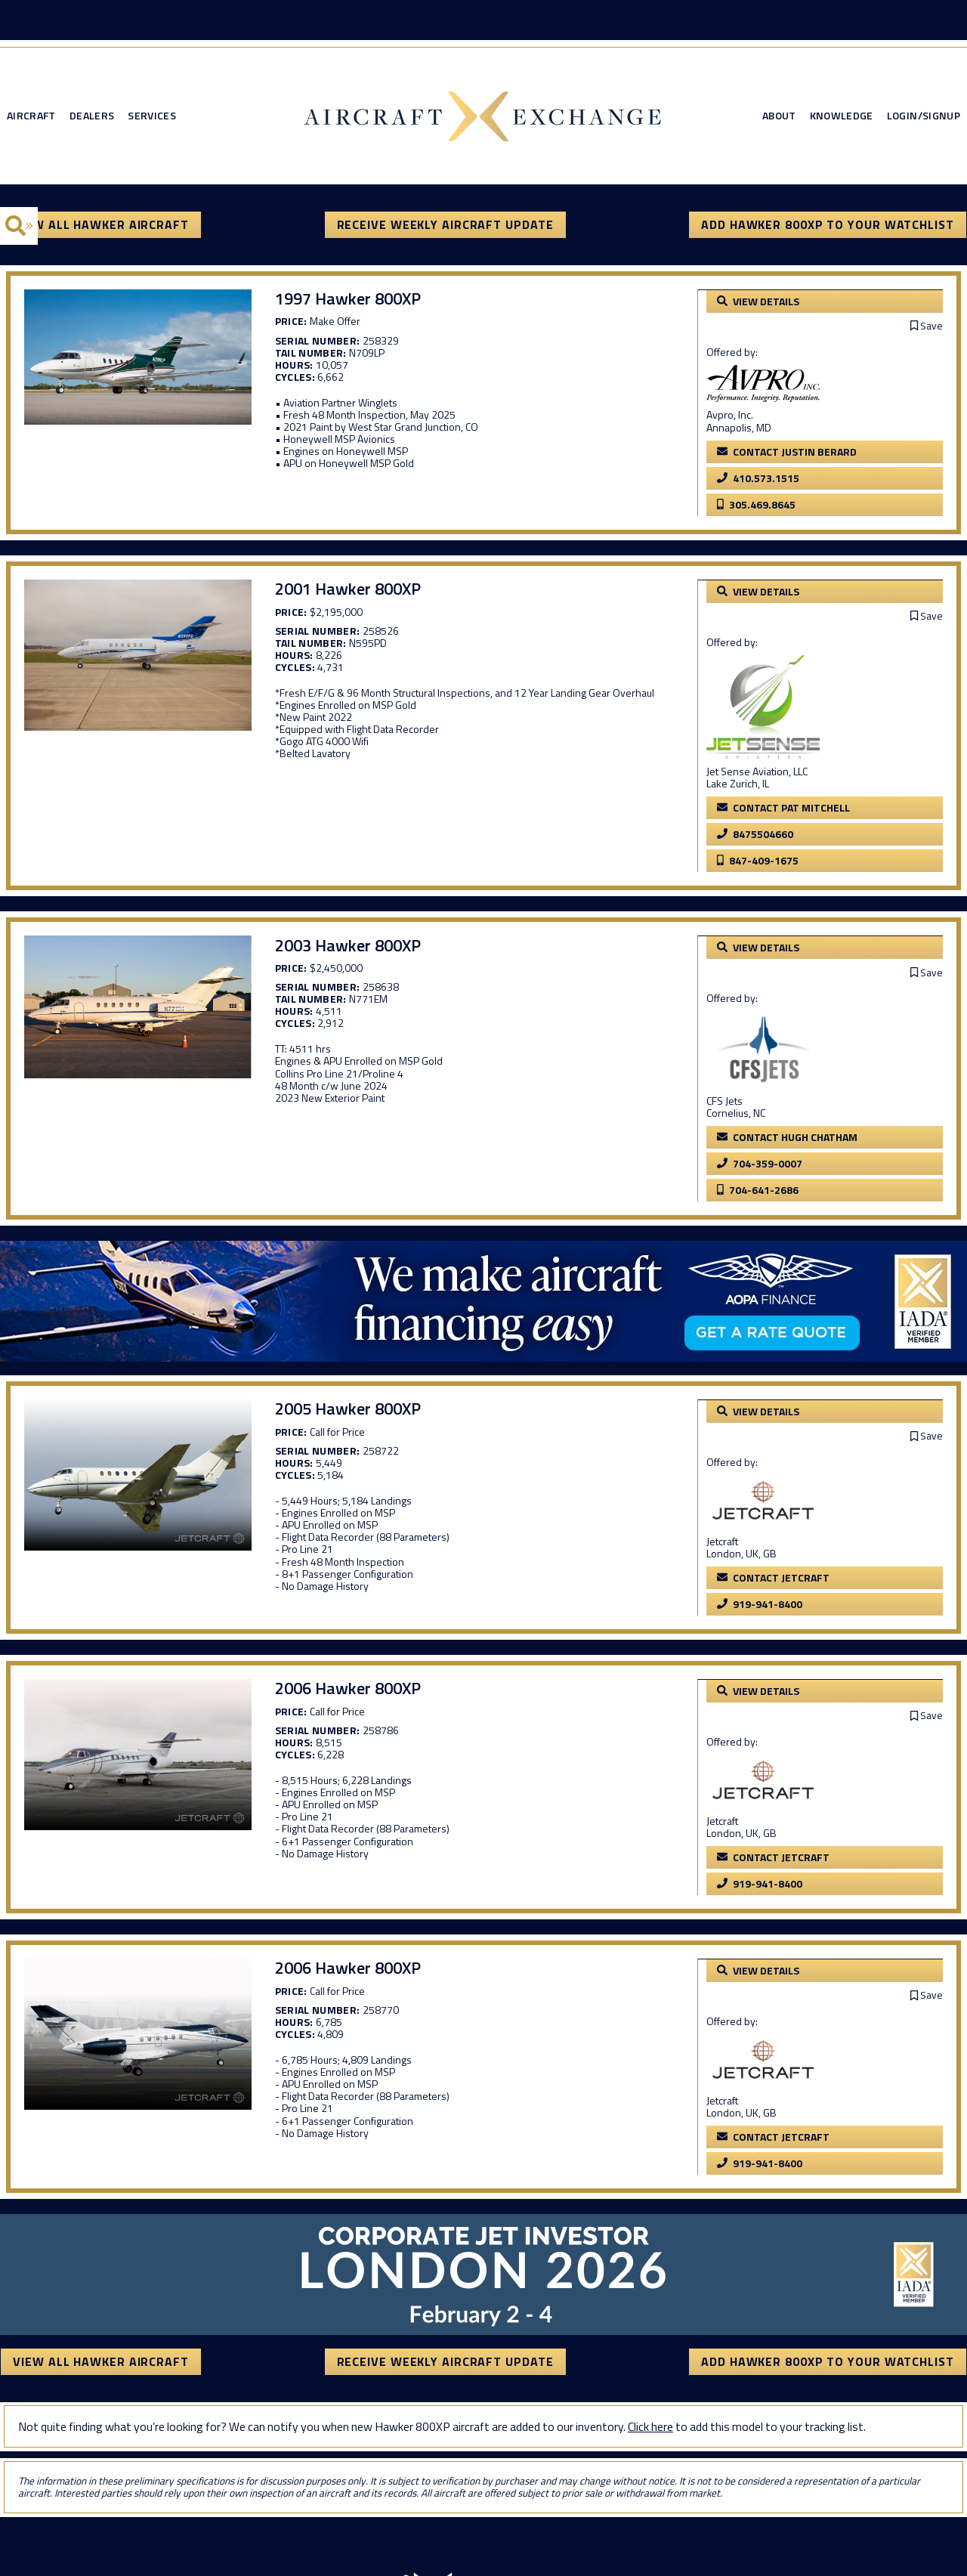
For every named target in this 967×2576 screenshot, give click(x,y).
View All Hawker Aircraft (100, 227)
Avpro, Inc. (746, 416)
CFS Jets (741, 1098)
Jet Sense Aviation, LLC (773, 770)
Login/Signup (923, 118)
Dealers (92, 118)
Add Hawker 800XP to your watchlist (828, 227)
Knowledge (841, 118)
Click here (650, 2420)
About (779, 118)
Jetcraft (739, 1537)
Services (152, 118)
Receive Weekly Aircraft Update (445, 227)
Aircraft (31, 118)
